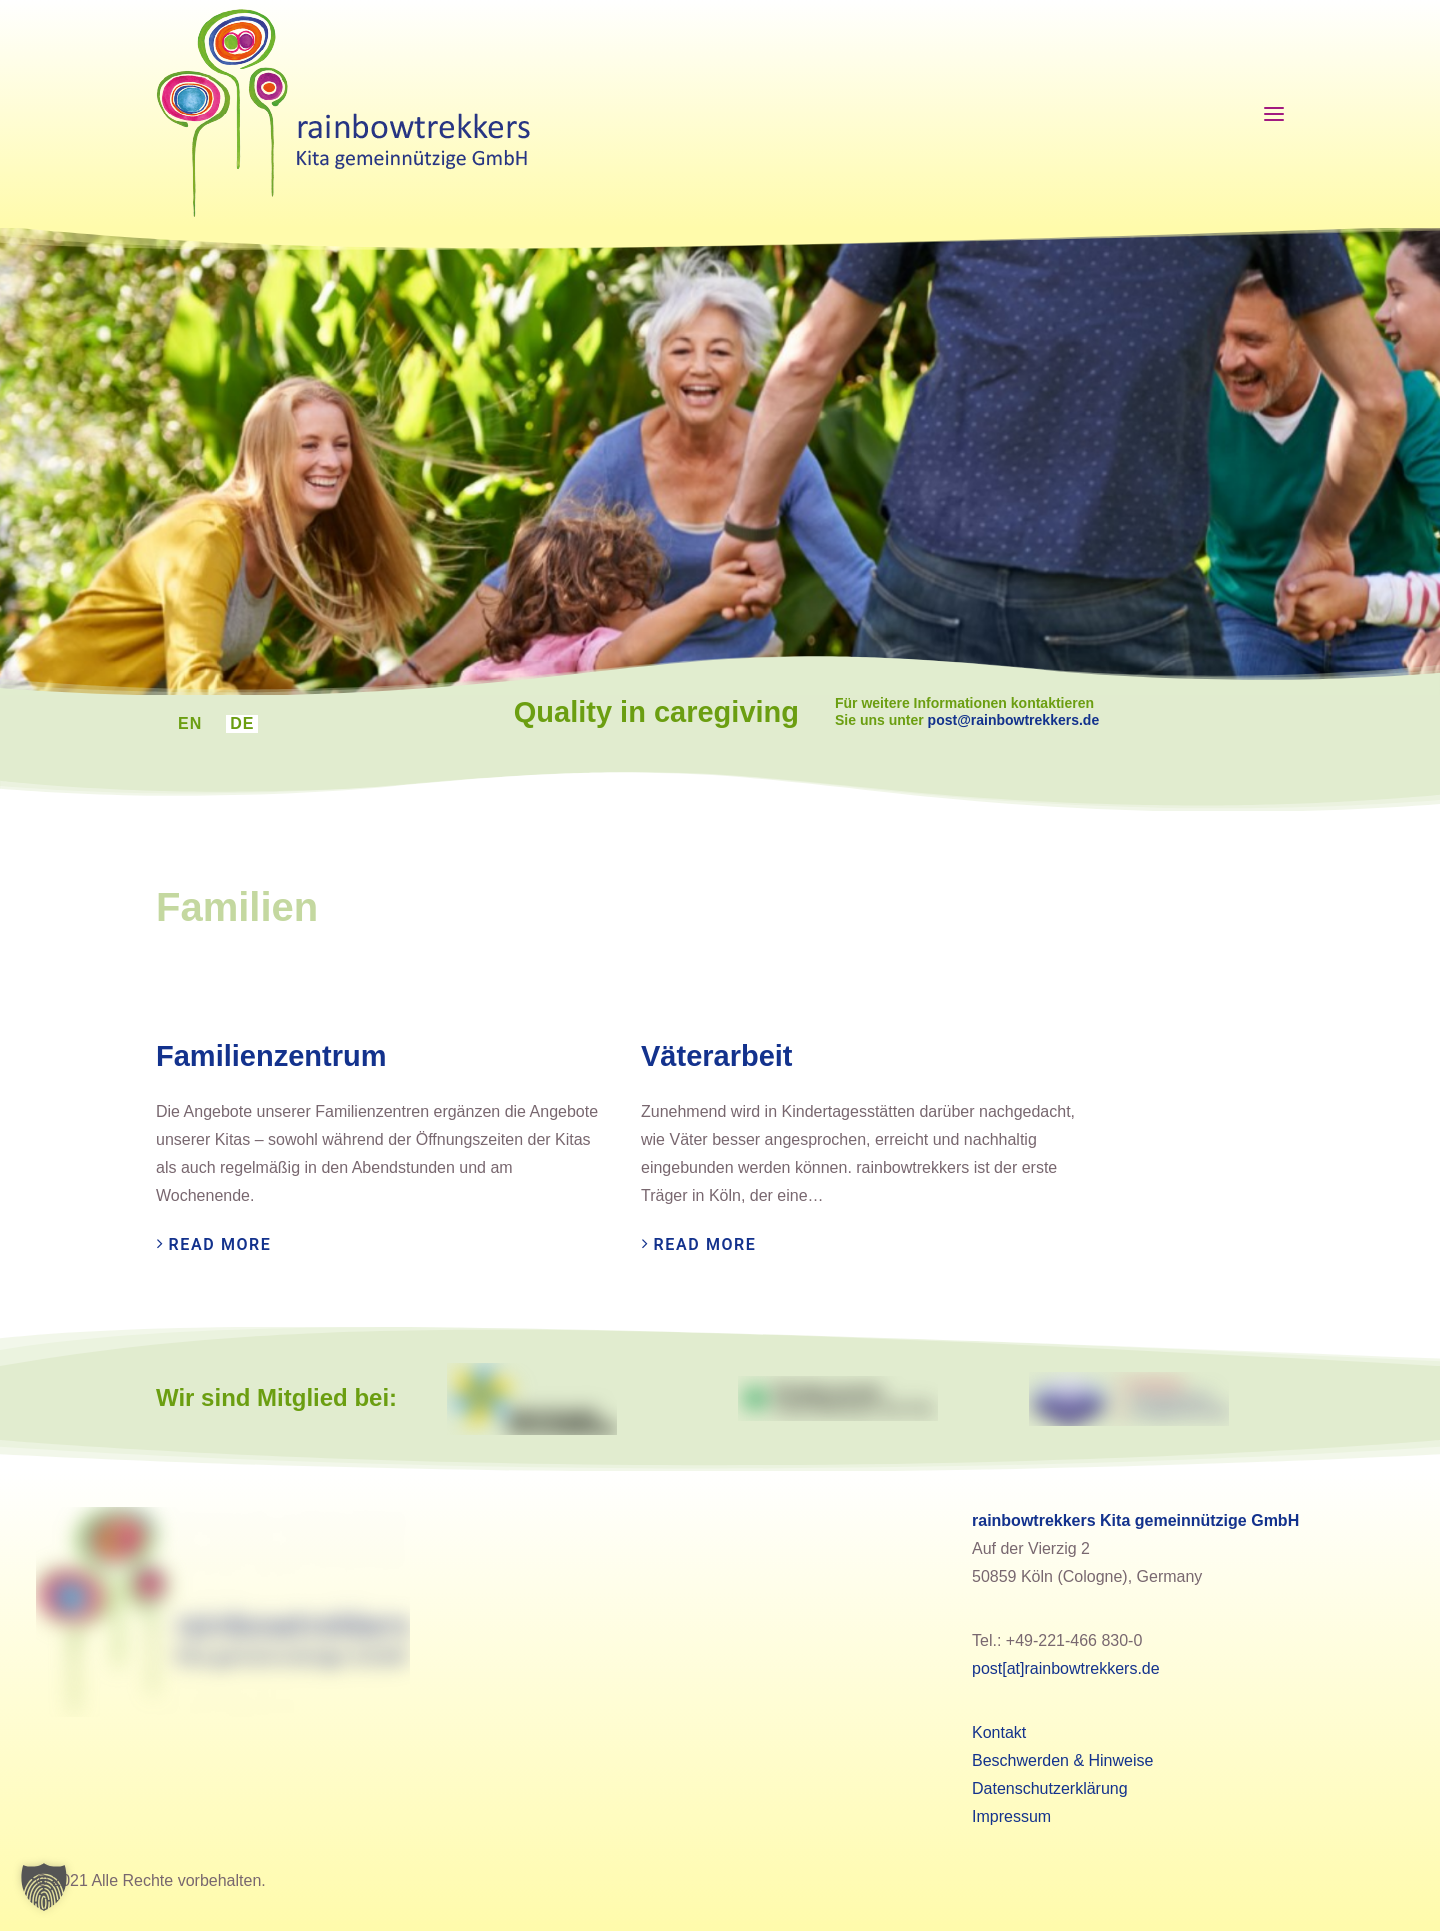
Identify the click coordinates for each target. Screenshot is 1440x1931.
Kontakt (999, 1732)
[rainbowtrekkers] (343, 114)
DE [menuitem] (242, 723)
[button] (44, 1887)
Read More (220, 1244)
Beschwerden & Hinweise (1062, 1760)
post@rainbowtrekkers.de (1047, 720)
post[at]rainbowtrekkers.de (1066, 1668)
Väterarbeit (717, 1056)
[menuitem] (190, 724)
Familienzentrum (271, 1056)
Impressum (1011, 1816)
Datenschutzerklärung (1050, 1788)
